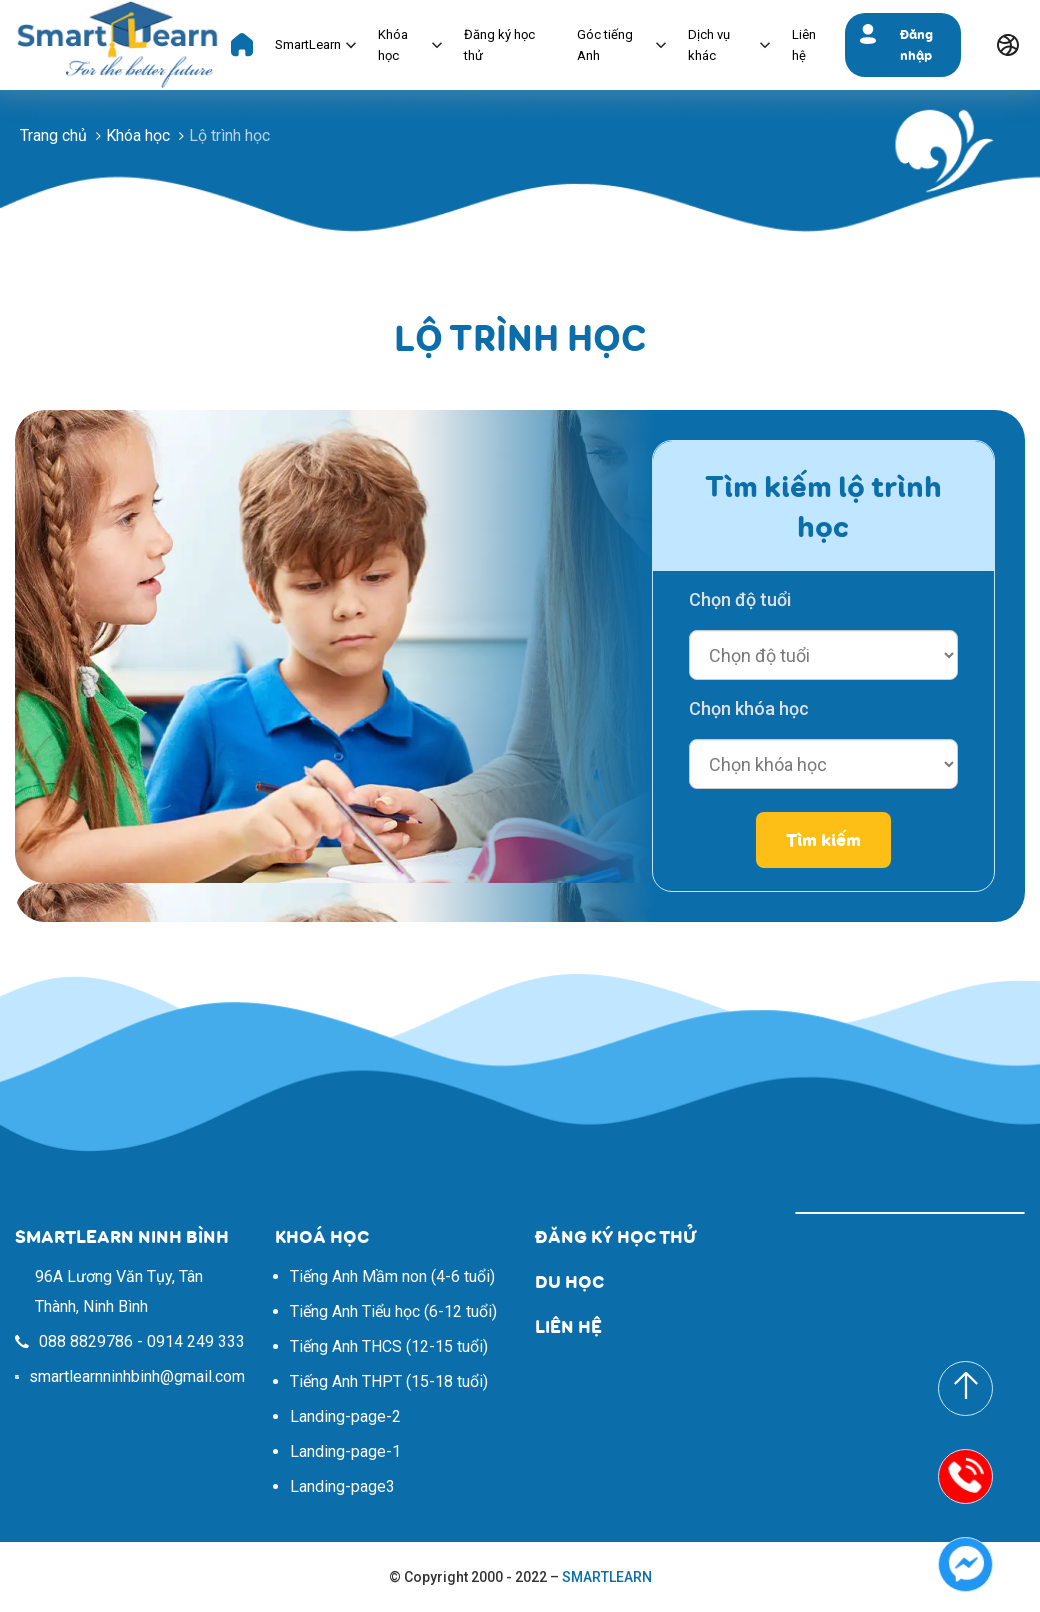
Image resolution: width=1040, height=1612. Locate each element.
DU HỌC (569, 1281)
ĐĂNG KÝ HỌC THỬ (615, 1236)
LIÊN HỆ (568, 1326)
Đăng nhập (916, 44)
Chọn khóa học (749, 708)
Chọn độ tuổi (740, 599)
